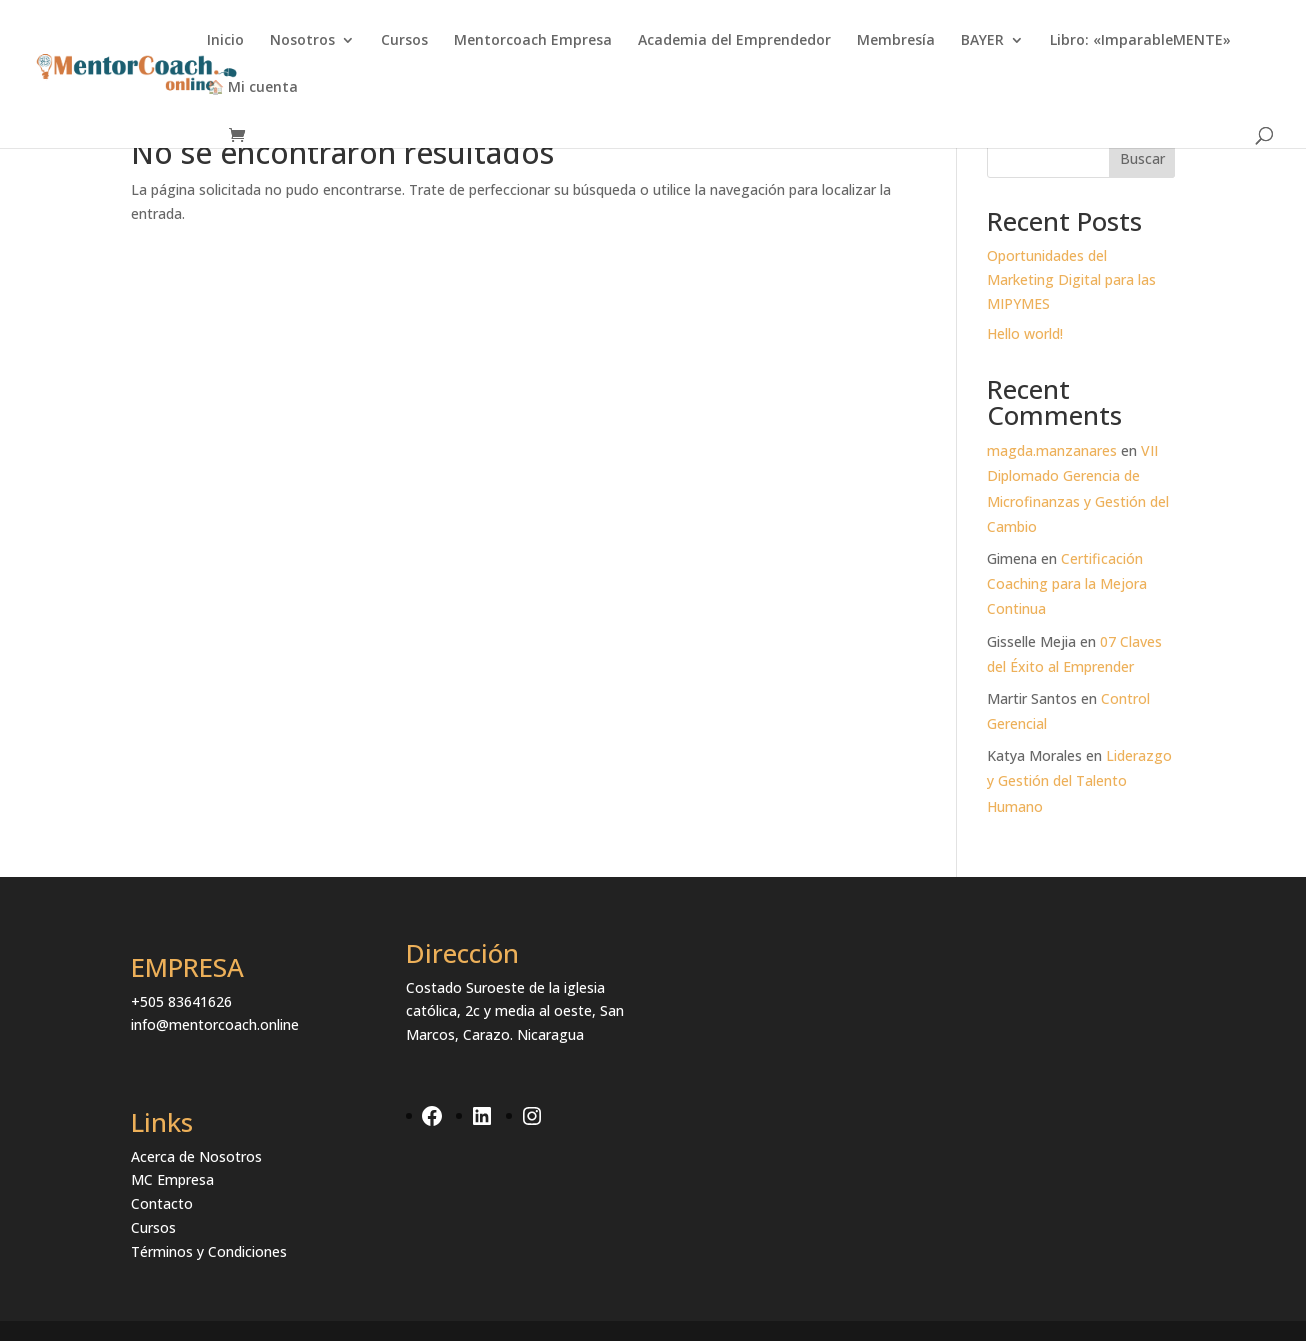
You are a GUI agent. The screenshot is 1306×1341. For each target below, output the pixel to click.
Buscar (1142, 158)
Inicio (225, 41)
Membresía (896, 41)
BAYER (982, 41)
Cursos (404, 41)
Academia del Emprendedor (734, 41)
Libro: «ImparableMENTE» (1140, 41)
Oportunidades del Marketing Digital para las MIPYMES (1071, 279)
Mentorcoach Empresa (533, 41)
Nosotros (302, 41)
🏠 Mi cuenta (252, 88)
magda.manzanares (1052, 450)
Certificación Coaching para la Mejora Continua (1067, 583)
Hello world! (1025, 333)
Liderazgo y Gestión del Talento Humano (1079, 780)
